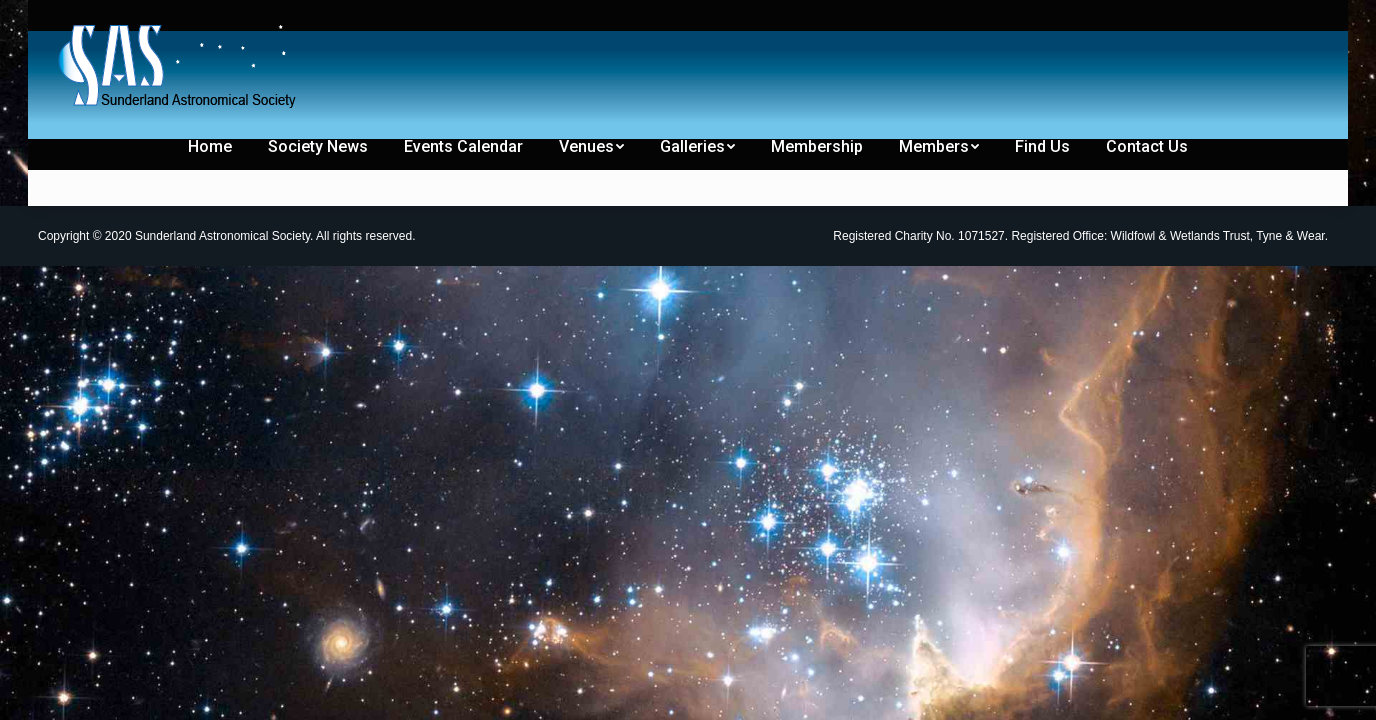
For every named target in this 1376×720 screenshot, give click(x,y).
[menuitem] (100, 18)
